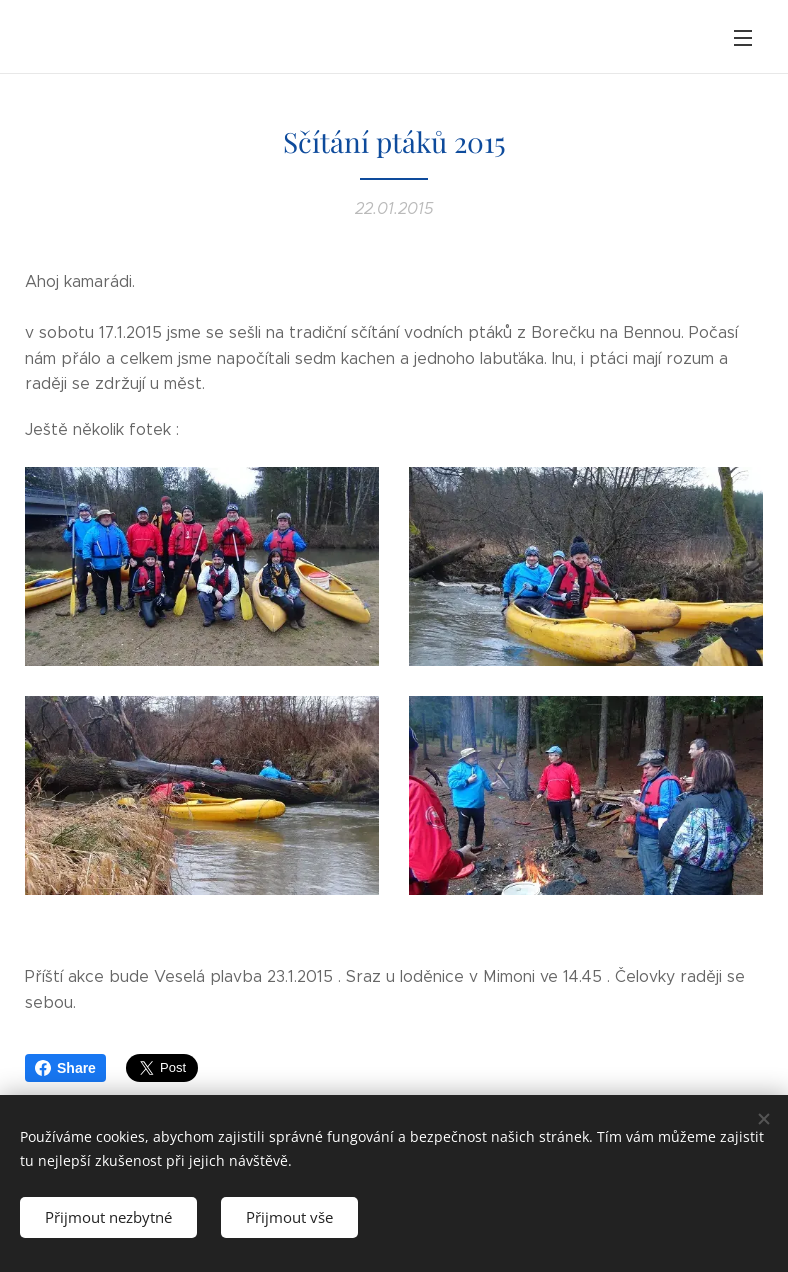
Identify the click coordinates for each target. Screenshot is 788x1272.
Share (65, 1068)
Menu (743, 38)
